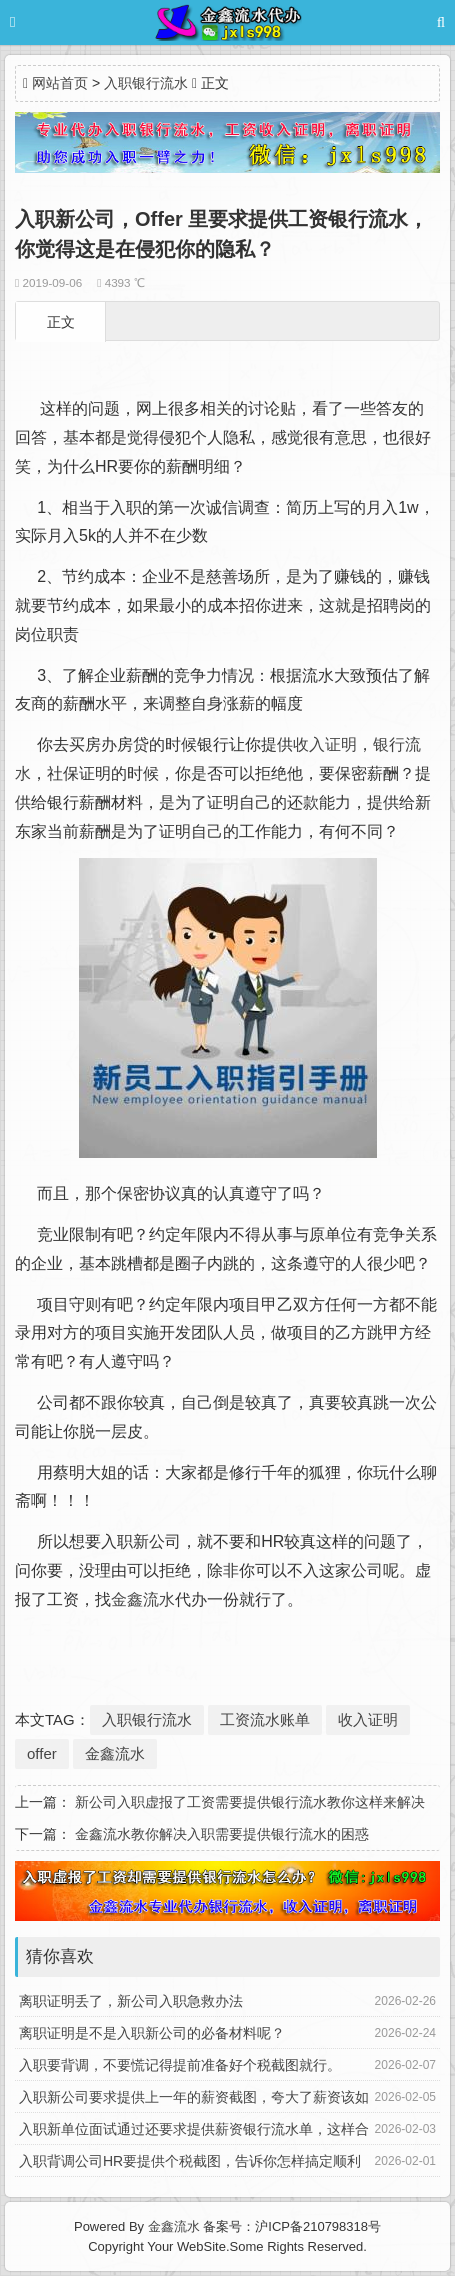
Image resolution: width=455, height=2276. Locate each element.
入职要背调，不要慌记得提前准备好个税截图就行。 (180, 2065)
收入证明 (325, 744)
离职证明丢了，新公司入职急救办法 (131, 2001)
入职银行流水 (146, 83)
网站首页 (60, 83)
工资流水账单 (265, 1719)
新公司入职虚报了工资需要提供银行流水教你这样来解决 (250, 1802)
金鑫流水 (143, 1599)
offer (42, 1753)
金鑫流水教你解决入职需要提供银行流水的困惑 (222, 1834)
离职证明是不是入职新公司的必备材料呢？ (152, 2033)
